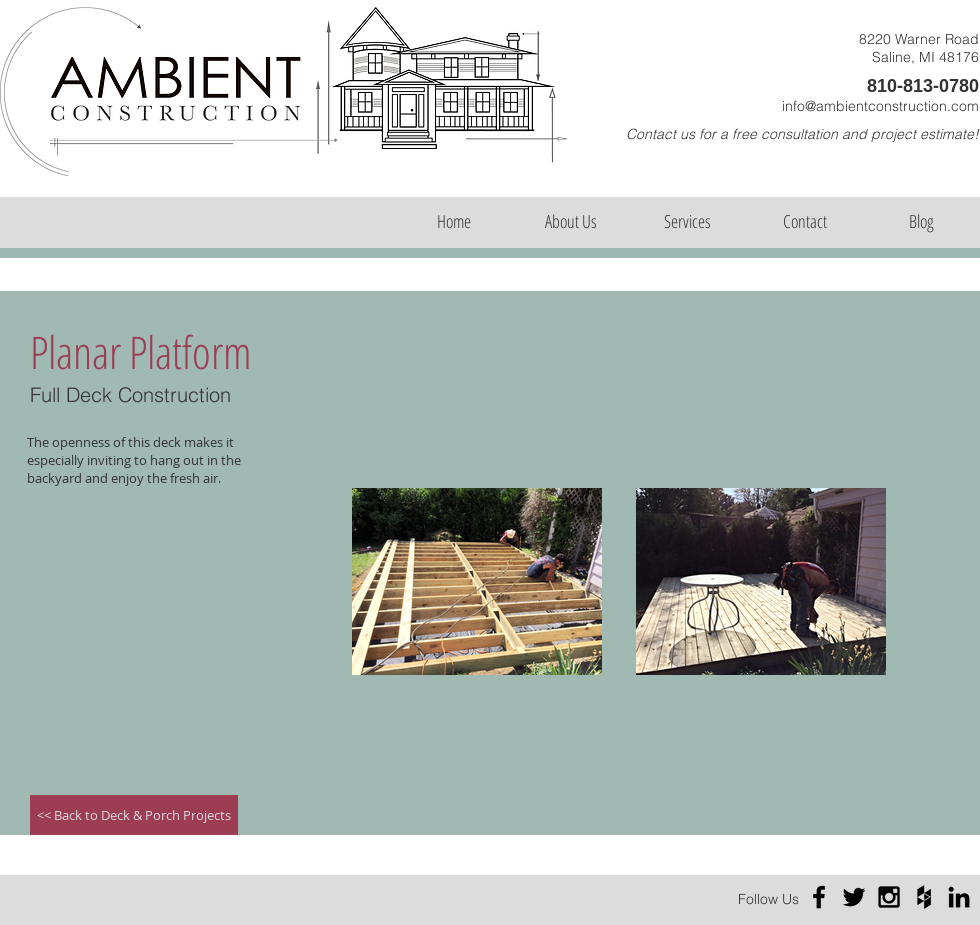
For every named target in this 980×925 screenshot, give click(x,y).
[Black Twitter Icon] (854, 897)
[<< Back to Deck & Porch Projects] (134, 815)
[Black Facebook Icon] (819, 897)
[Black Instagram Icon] (889, 897)
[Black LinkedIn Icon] (959, 897)
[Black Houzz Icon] (924, 897)
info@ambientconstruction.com (880, 106)
